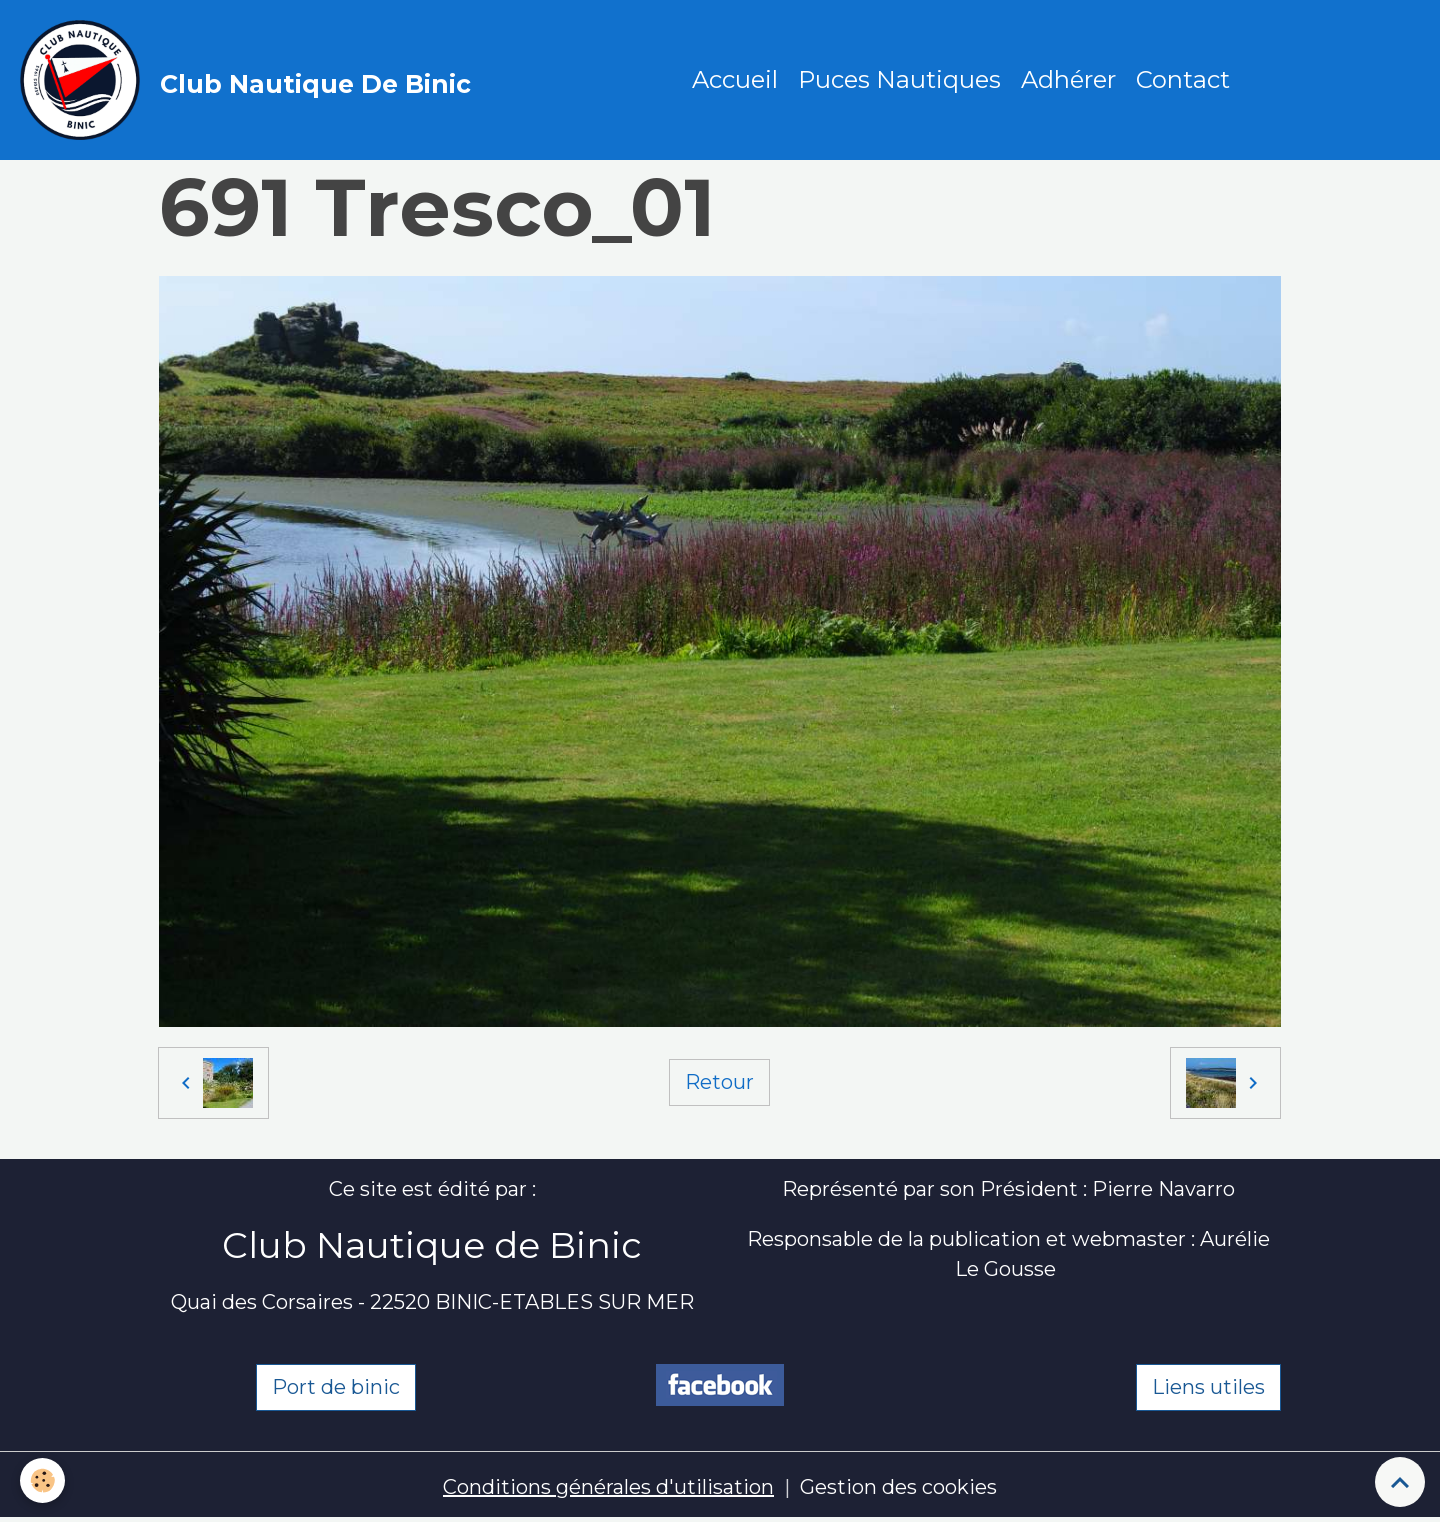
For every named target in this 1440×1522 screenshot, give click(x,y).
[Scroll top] (1400, 1482)
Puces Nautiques (899, 79)
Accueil (735, 79)
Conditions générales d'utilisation (608, 1487)
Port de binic (336, 1387)
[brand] (250, 80)
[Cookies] (42, 1480)
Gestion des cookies (898, 1487)
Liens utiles (1208, 1387)
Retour (719, 1082)
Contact (1183, 79)
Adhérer (1068, 79)
